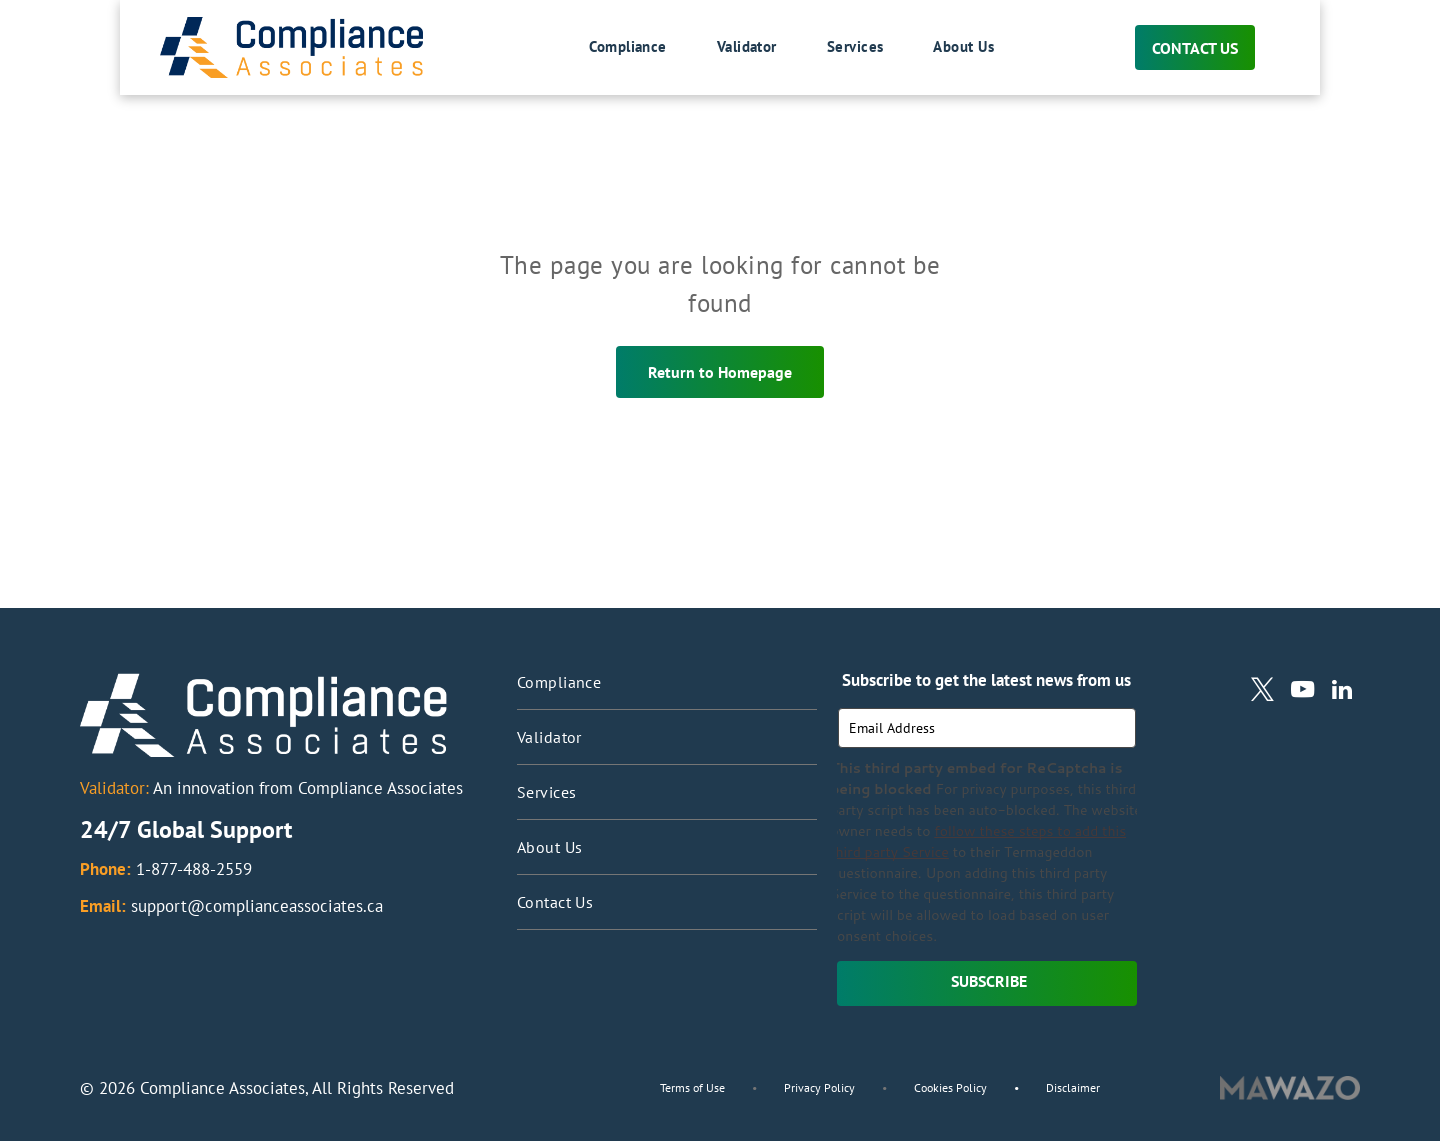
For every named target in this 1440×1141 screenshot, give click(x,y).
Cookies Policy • (980, 1087)
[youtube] (1302, 692)
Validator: (114, 788)
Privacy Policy (819, 1087)
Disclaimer (1073, 1087)
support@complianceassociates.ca (257, 906)
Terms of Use (692, 1087)
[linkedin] (1342, 692)
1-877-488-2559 (194, 869)
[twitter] (1262, 692)
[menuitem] (603, 48)
